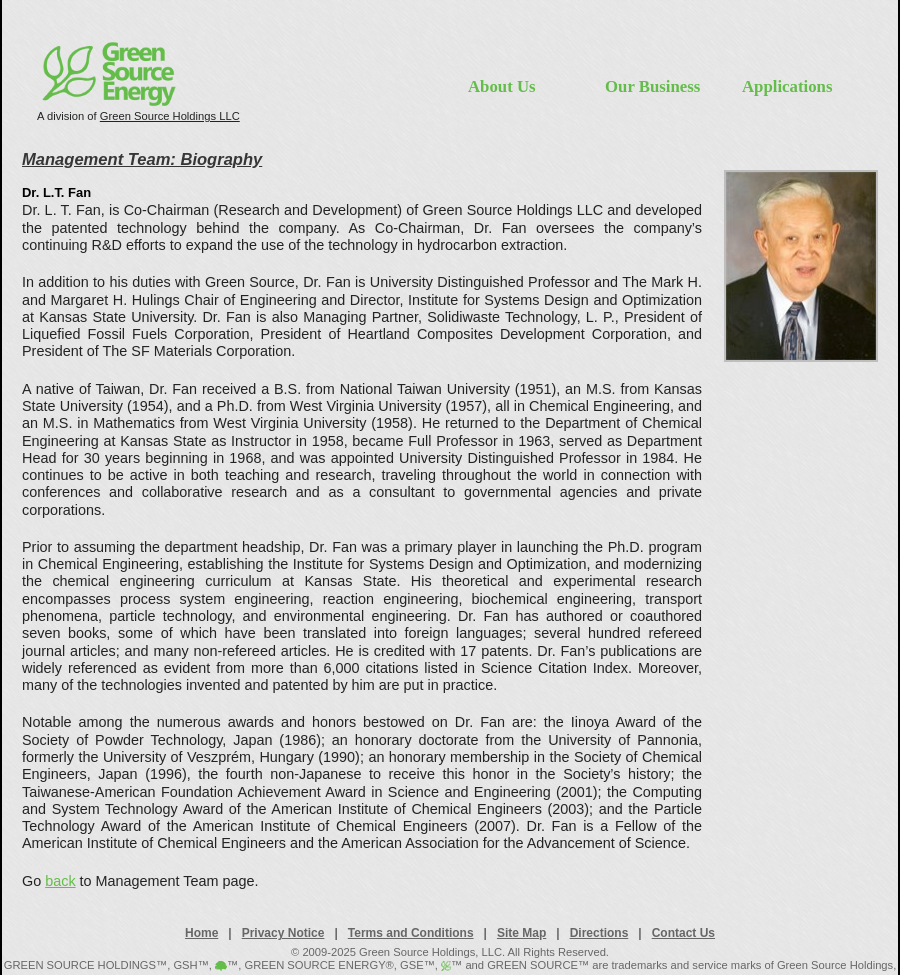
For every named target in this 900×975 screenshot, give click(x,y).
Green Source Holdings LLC (170, 116)
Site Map (521, 933)
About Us (502, 86)
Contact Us (683, 933)
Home (201, 933)
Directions (599, 933)
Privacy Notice (283, 933)
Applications (787, 86)
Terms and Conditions (411, 933)
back (60, 881)
